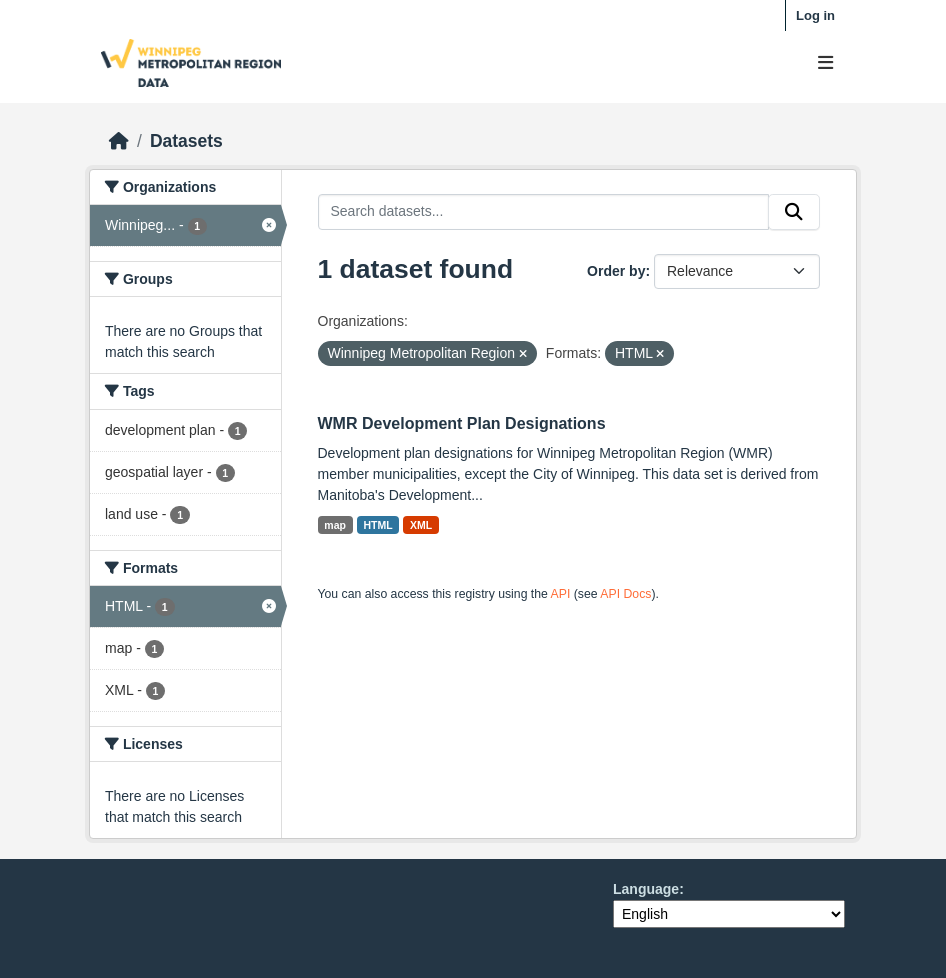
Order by (616, 271)
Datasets (186, 141)
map (335, 525)
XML (421, 525)
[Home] (119, 141)
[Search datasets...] (544, 212)
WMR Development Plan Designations (462, 423)
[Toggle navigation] (825, 63)
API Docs (625, 594)
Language (646, 889)
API (561, 594)
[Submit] (794, 212)
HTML (377, 525)
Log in (815, 15)
